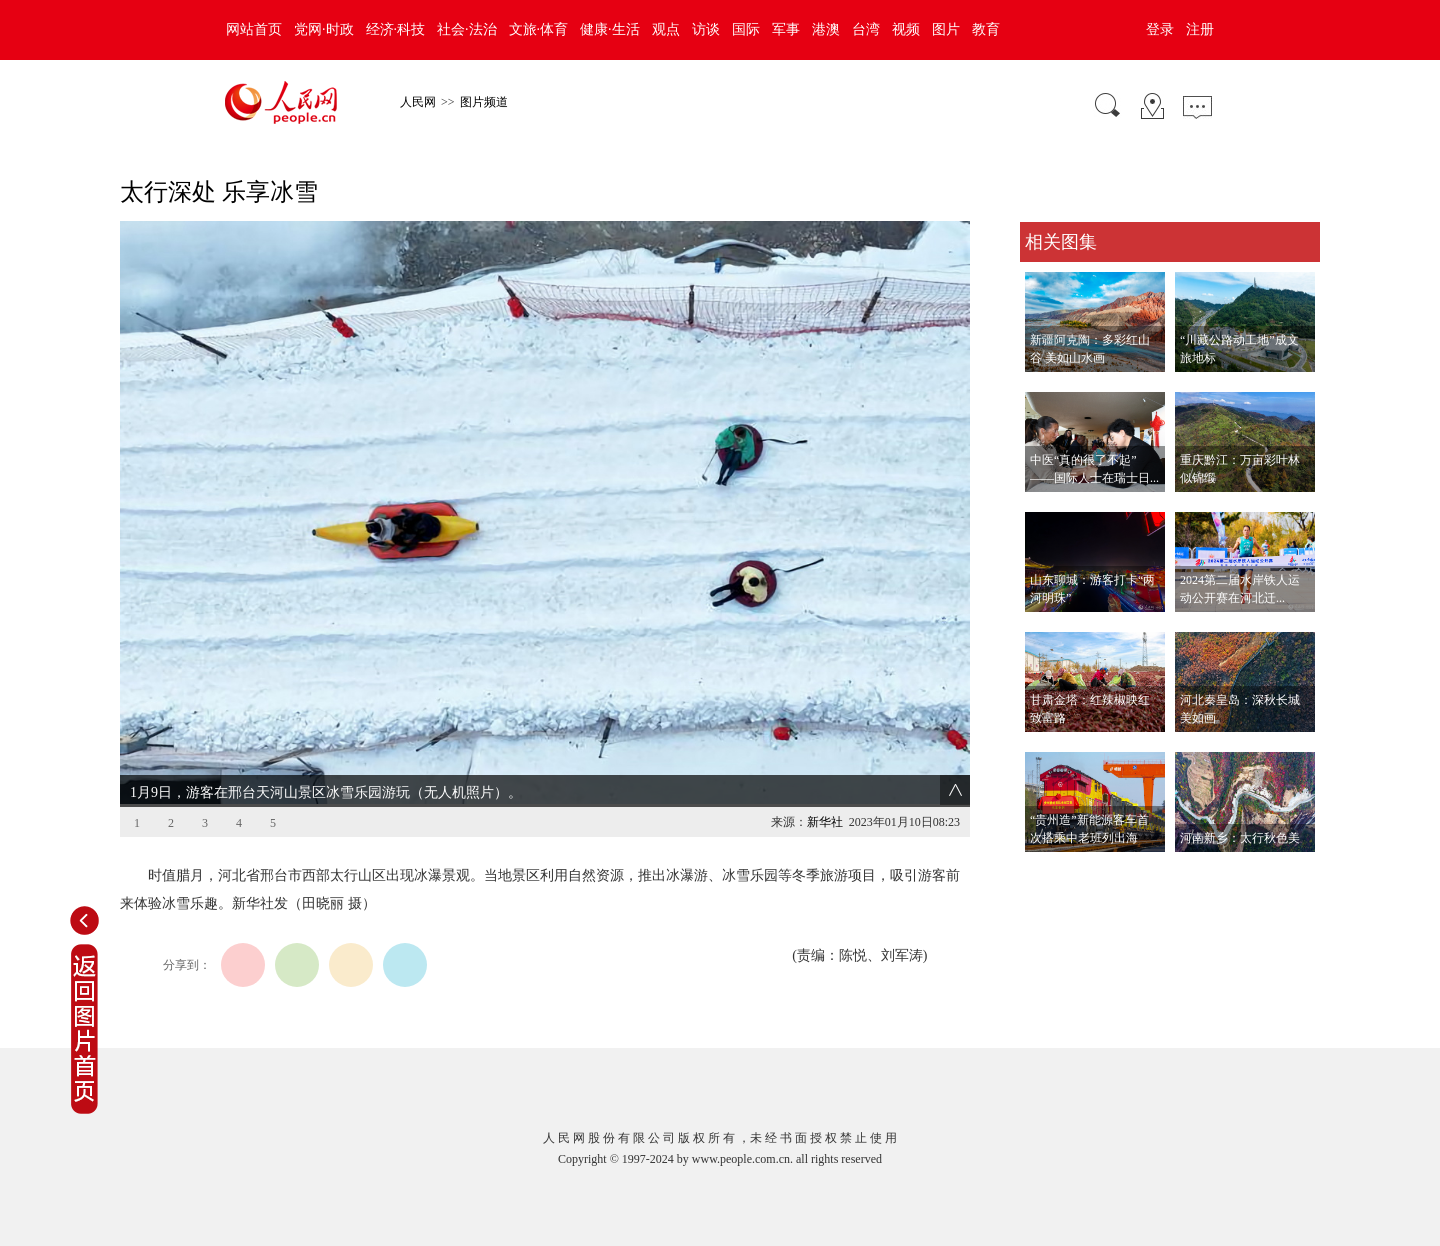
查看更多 (1048, 872)
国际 (746, 29)
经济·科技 (396, 29)
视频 (906, 29)
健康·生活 (610, 29)
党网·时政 (324, 29)
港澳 (826, 29)
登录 (1160, 29)
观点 (666, 29)
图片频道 (484, 102)
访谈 (706, 29)
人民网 (418, 102)
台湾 (866, 29)
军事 (786, 29)
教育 (986, 29)
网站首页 (254, 29)
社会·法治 (467, 29)
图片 (946, 29)
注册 (1200, 29)
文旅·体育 (539, 29)
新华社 (825, 822)
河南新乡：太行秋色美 (1240, 838)
